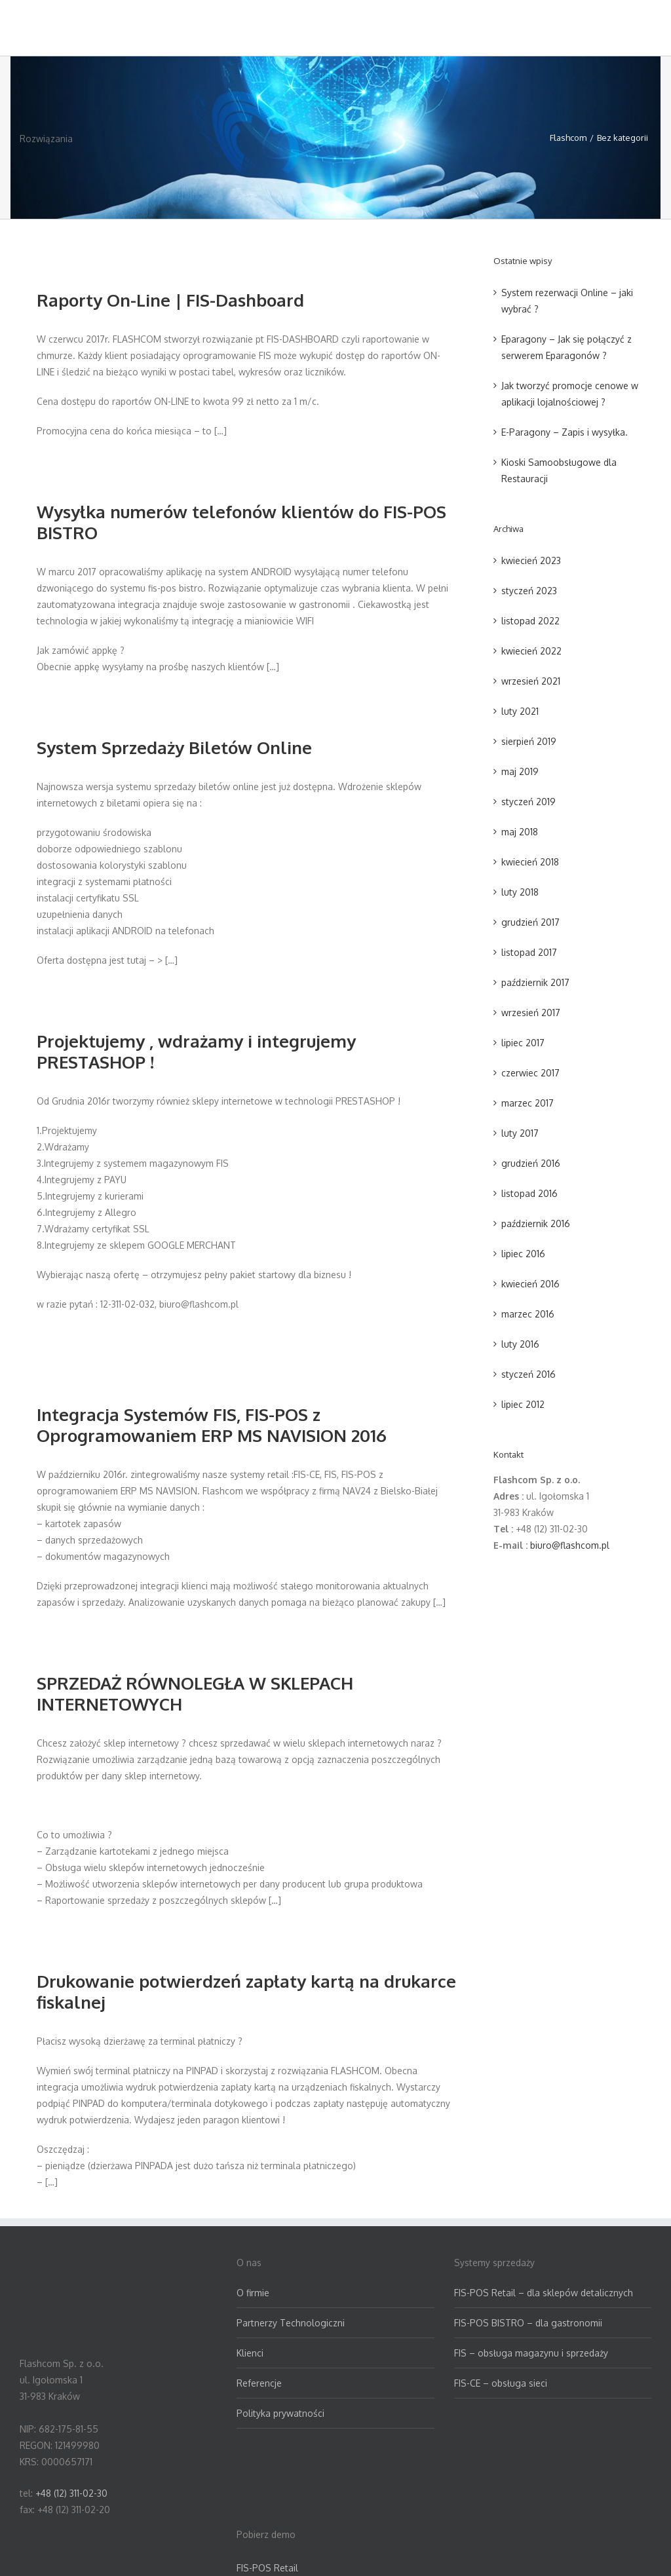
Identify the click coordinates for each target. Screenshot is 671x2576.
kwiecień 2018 (530, 861)
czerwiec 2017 (530, 1072)
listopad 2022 (530, 620)
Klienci (250, 2352)
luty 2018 (520, 892)
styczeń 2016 (528, 1374)
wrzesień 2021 (530, 681)
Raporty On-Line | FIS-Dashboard (170, 300)
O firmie (253, 2292)
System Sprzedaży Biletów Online (174, 747)
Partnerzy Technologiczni (291, 2322)
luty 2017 (520, 1133)
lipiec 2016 (523, 1253)
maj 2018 (519, 831)
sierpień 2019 (528, 741)
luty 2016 (520, 1344)
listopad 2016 (529, 1193)
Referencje (259, 2383)
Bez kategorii (622, 137)
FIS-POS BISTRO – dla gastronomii (528, 2322)
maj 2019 (520, 771)
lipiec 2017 (523, 1042)
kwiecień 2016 (530, 1283)
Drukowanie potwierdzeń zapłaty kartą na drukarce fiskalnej (246, 1991)
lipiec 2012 (523, 1404)
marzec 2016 (527, 1313)
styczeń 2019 (528, 801)
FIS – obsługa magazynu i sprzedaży (531, 2352)
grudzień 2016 (530, 1163)
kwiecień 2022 (531, 650)
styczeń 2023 (529, 590)
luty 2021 (520, 711)
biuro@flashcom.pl (569, 1545)
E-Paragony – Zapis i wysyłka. (564, 432)
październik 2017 (535, 982)
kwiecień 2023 (531, 560)
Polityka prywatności (280, 2413)
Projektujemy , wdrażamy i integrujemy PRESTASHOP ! (196, 1051)
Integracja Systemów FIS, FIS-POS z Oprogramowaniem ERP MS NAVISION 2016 (212, 1424)
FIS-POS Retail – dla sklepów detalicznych (543, 2292)
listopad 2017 (529, 952)
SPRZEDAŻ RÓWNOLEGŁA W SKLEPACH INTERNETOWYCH (195, 1693)
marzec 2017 (527, 1102)
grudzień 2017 (530, 922)
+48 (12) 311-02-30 (71, 2493)
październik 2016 (535, 1223)
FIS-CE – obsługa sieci (500, 2383)
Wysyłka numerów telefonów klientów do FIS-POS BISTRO (241, 522)
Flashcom (568, 137)
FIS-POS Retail (267, 2567)
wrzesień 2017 (530, 1012)
